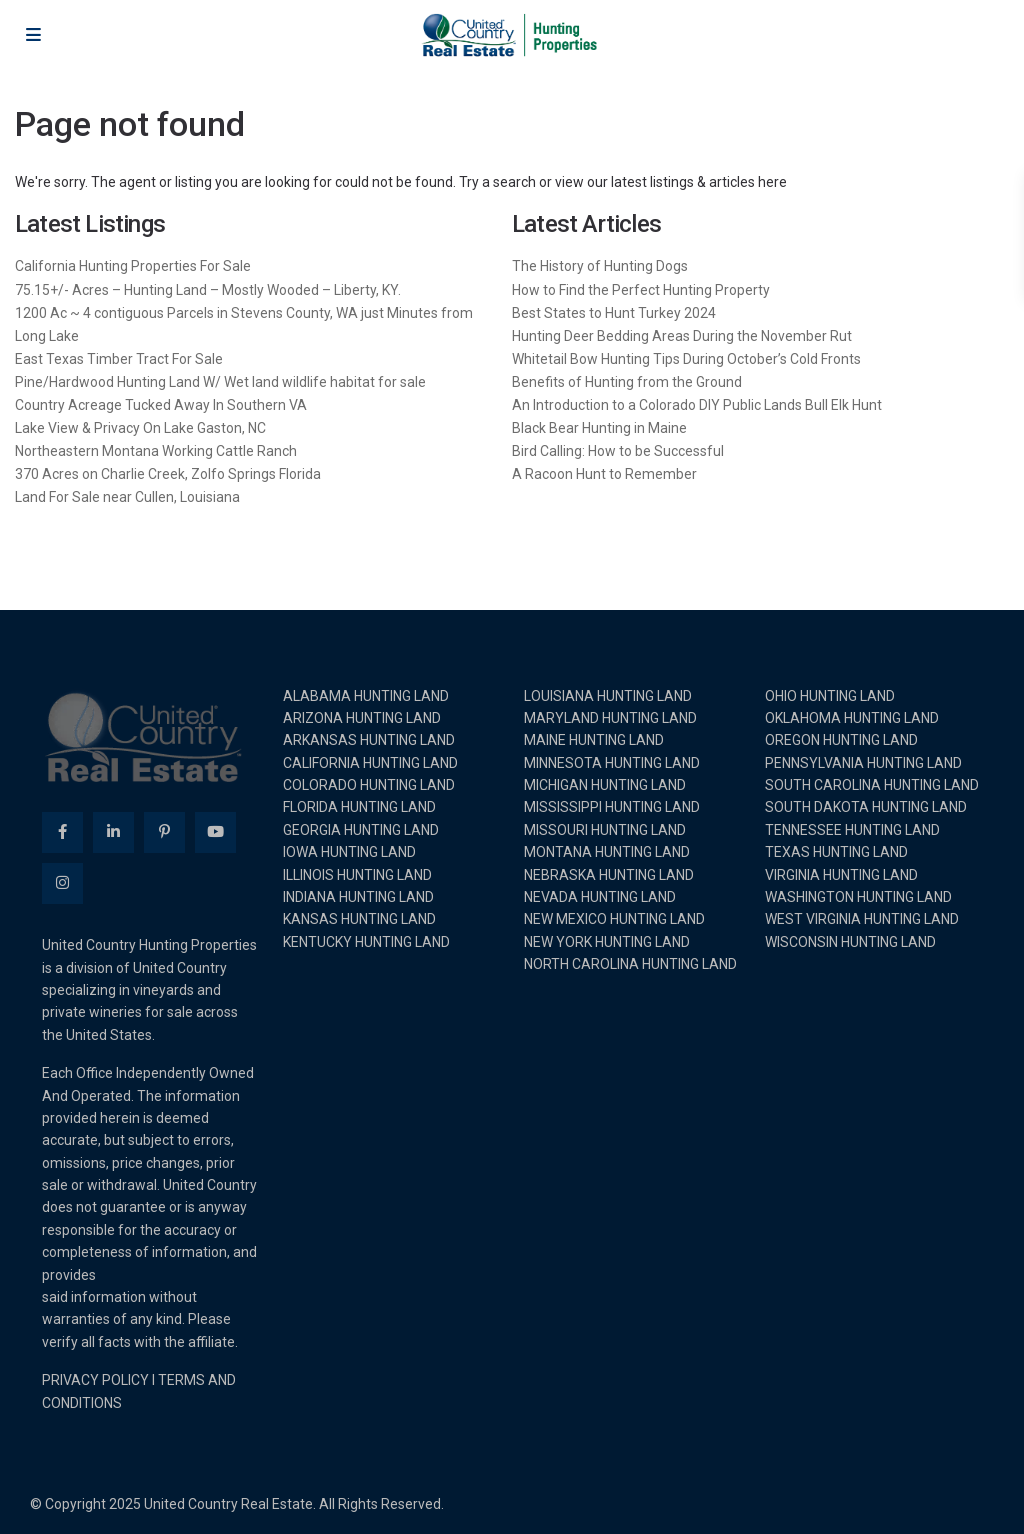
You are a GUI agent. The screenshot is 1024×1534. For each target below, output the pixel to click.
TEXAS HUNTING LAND (836, 852)
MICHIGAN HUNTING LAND (605, 785)
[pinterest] (164, 832)
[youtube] (215, 832)
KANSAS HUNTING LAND (359, 919)
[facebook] (62, 832)
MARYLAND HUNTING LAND (610, 718)
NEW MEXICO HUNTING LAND (614, 919)
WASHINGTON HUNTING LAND (858, 897)
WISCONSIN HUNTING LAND (850, 942)
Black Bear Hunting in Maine (599, 428)
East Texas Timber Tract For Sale (119, 359)
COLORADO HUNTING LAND (369, 785)
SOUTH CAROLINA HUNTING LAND (872, 785)
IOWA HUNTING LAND (349, 852)
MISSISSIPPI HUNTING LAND (612, 807)
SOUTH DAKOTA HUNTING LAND (866, 807)
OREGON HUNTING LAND (841, 740)
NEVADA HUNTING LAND (600, 897)
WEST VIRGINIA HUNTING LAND (862, 919)
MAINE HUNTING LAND (594, 740)
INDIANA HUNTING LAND (358, 897)
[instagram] (62, 883)
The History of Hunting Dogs (600, 266)
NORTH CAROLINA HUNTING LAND (630, 964)
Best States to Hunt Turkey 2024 (614, 313)
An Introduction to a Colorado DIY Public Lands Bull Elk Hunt (697, 405)
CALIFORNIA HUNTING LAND (370, 763)
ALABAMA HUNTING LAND (366, 696)
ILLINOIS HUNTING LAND (357, 875)
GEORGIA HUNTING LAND (361, 830)
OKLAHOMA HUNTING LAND (852, 718)
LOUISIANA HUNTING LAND (608, 696)
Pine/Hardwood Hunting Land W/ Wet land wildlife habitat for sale (220, 382)
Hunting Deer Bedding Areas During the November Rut (682, 336)
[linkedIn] (113, 832)
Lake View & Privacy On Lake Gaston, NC (140, 428)
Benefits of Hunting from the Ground (627, 382)
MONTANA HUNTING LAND (607, 852)
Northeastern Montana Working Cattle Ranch (156, 451)
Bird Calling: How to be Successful (618, 451)
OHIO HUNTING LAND (830, 696)
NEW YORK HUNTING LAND (607, 942)
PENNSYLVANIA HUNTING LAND (863, 763)
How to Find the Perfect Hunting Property (641, 290)
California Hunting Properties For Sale (133, 266)
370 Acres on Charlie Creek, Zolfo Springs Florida (168, 474)
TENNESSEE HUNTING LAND (852, 830)
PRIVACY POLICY (95, 1380)
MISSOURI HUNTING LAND (605, 830)
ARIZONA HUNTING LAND (362, 718)
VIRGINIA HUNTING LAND (841, 875)
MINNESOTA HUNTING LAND (612, 763)
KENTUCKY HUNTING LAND (366, 942)
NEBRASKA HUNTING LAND (609, 875)
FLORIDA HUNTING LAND (359, 807)
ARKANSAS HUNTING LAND (369, 740)
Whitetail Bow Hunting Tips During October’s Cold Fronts (686, 359)
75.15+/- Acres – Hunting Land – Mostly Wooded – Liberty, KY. (208, 290)
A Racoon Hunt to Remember (604, 474)
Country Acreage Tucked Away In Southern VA (161, 405)
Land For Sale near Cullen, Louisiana (127, 497)
